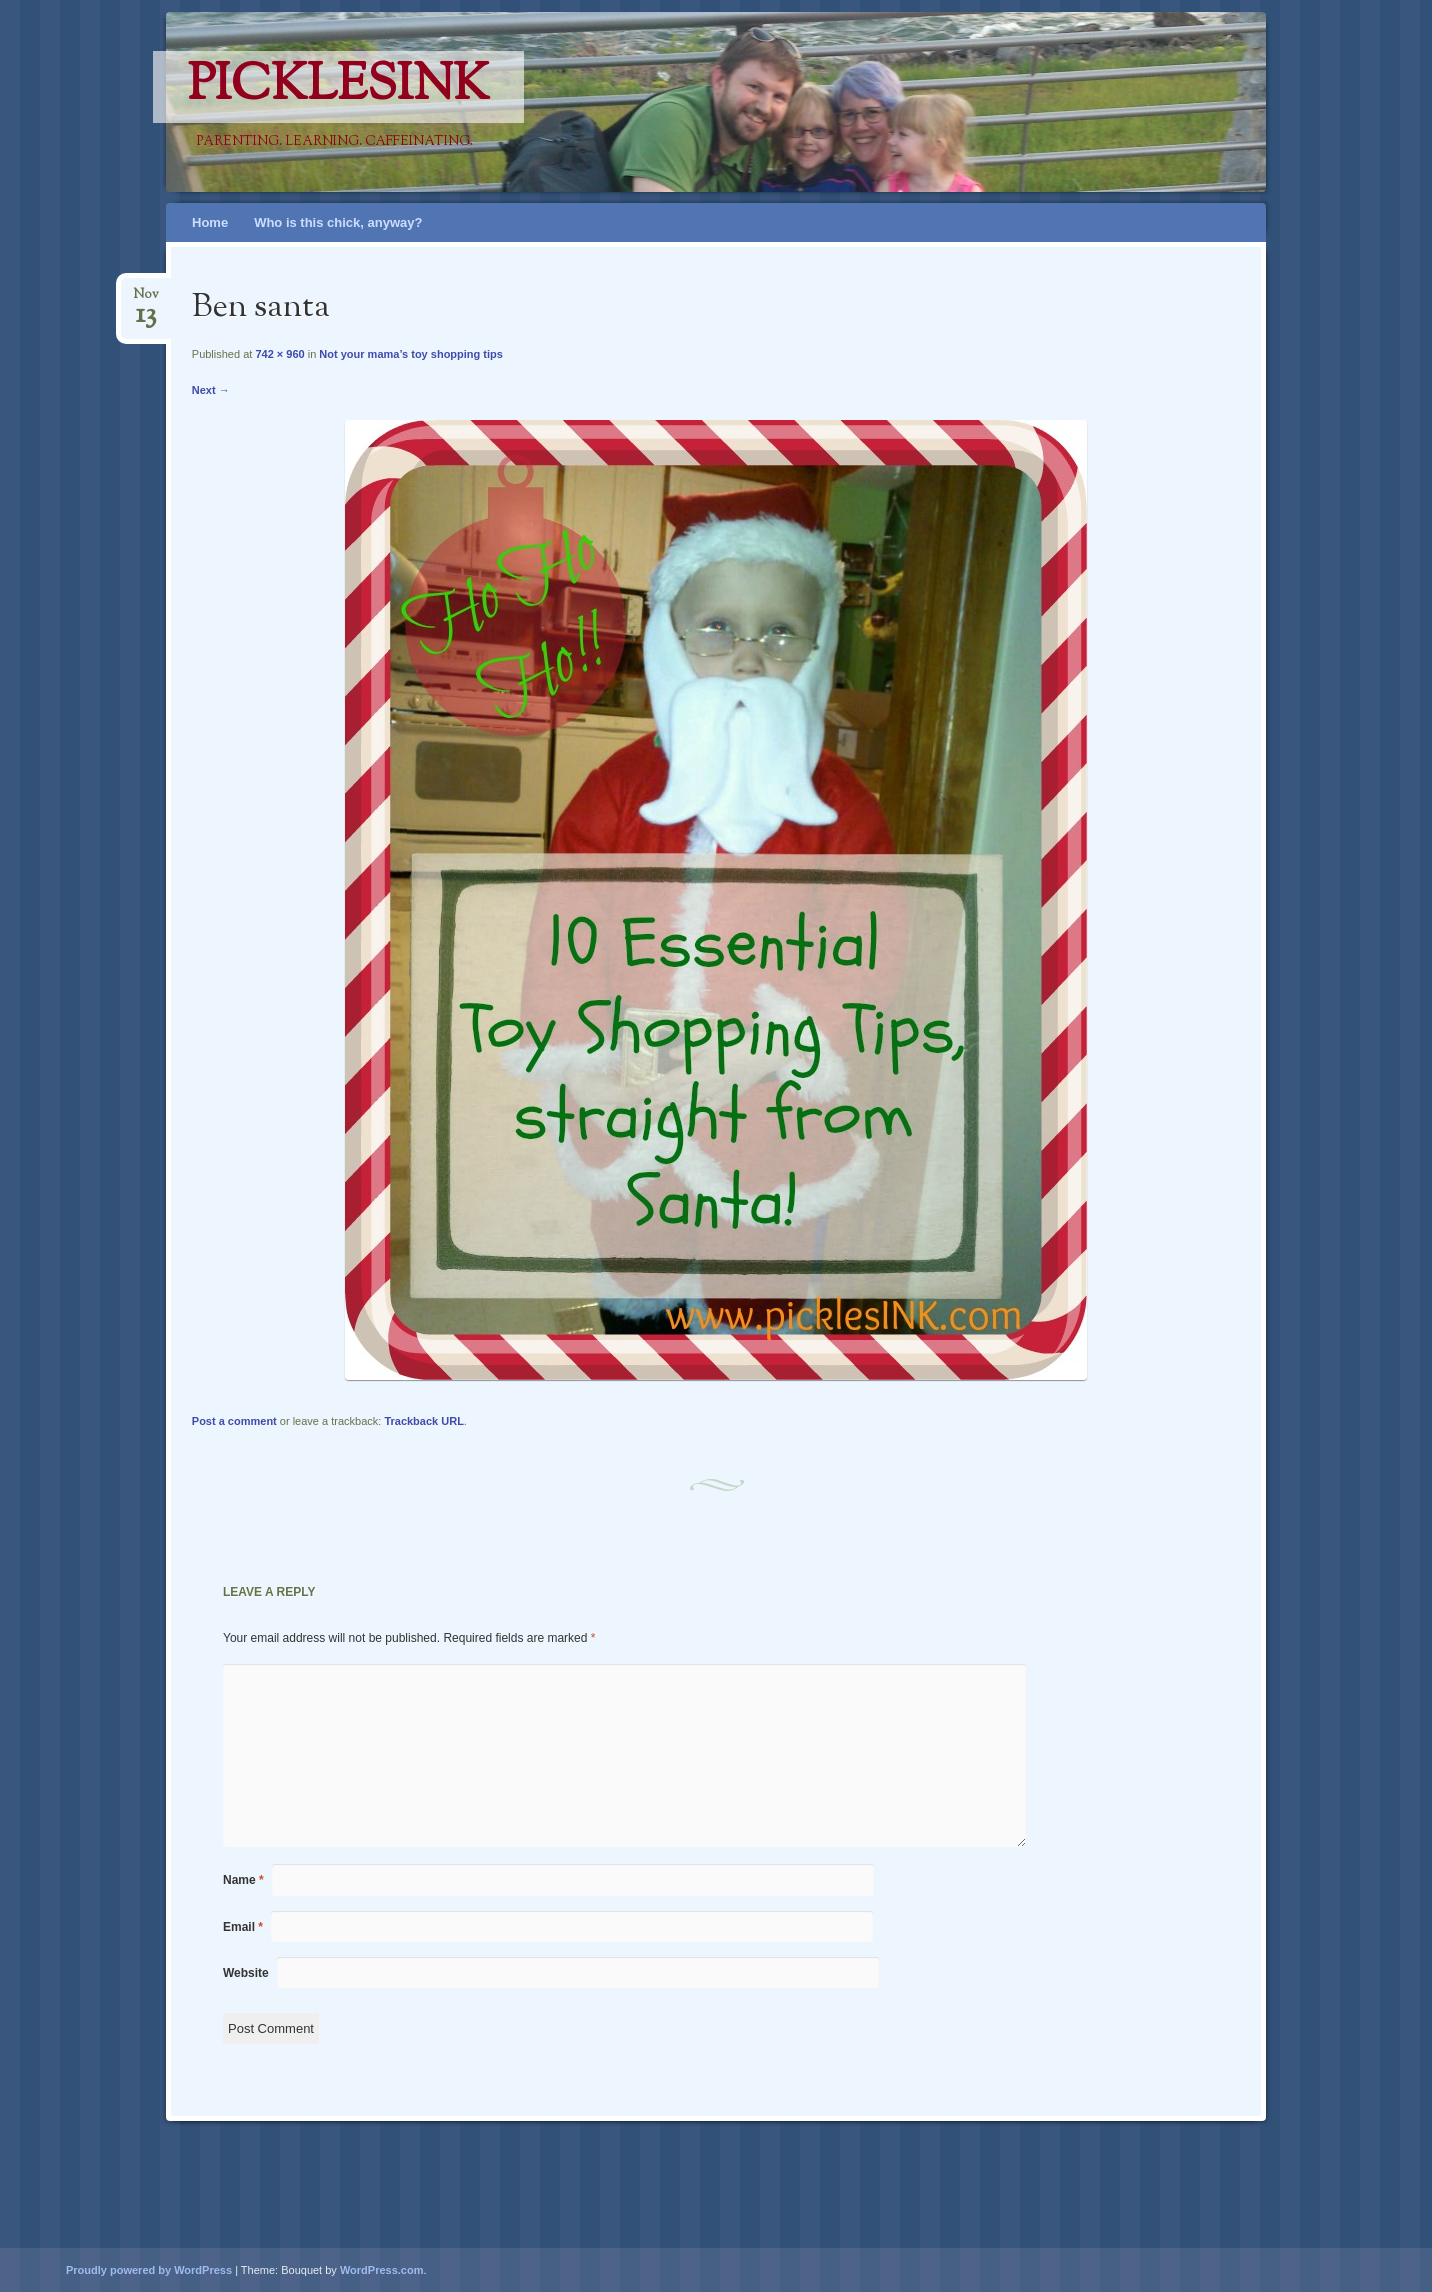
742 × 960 (279, 354)
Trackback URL (423, 1421)
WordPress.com (382, 2270)
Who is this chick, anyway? (338, 222)
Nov (146, 300)
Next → (211, 390)
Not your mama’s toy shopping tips (411, 354)
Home (210, 222)
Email (243, 1927)
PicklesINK (338, 87)
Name (243, 1880)
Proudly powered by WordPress (149, 2270)
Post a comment (234, 1421)
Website (246, 1973)
